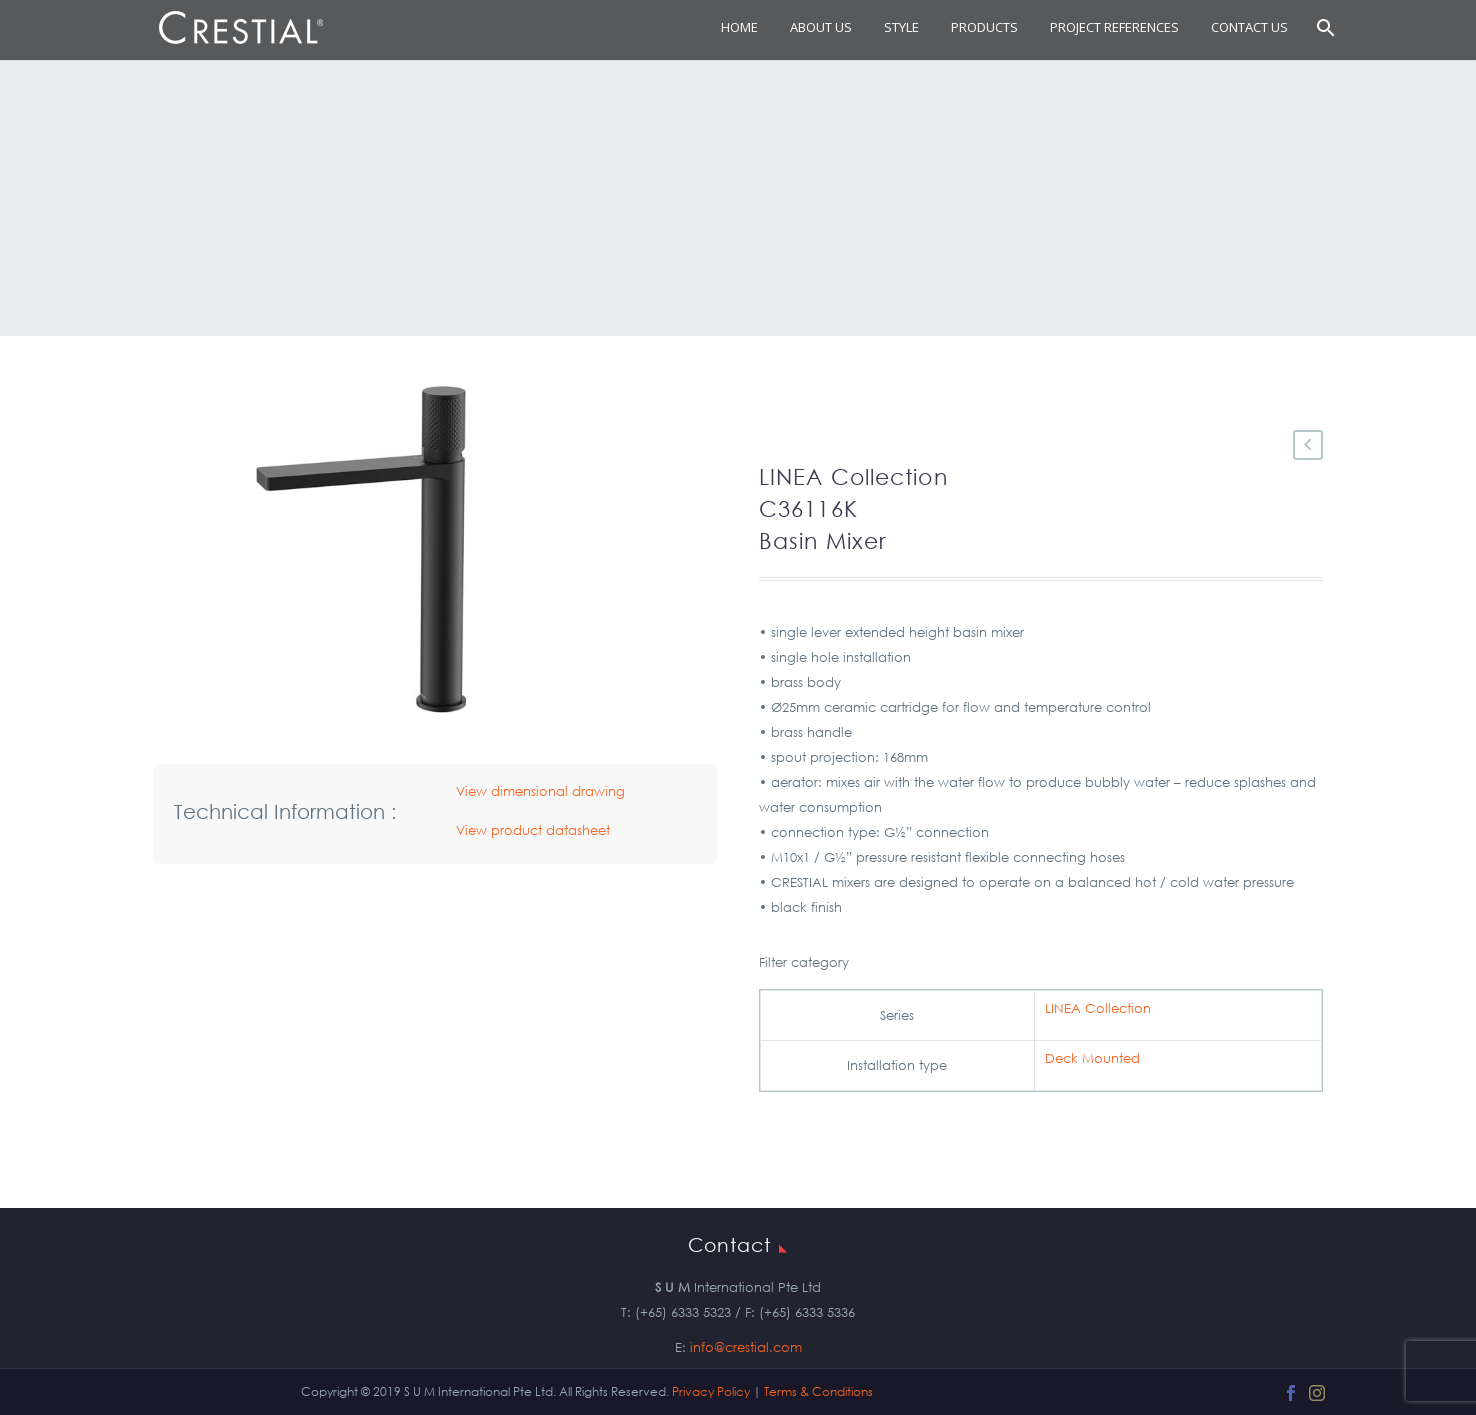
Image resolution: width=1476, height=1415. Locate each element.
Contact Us (1249, 27)
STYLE (901, 27)
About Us (821, 27)
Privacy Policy (711, 1391)
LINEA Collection (1098, 1008)
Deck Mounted (1092, 1058)
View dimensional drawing (540, 791)
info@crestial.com (746, 1347)
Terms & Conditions (818, 1391)
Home (739, 27)
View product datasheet (533, 830)
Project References (1114, 27)
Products (984, 27)
